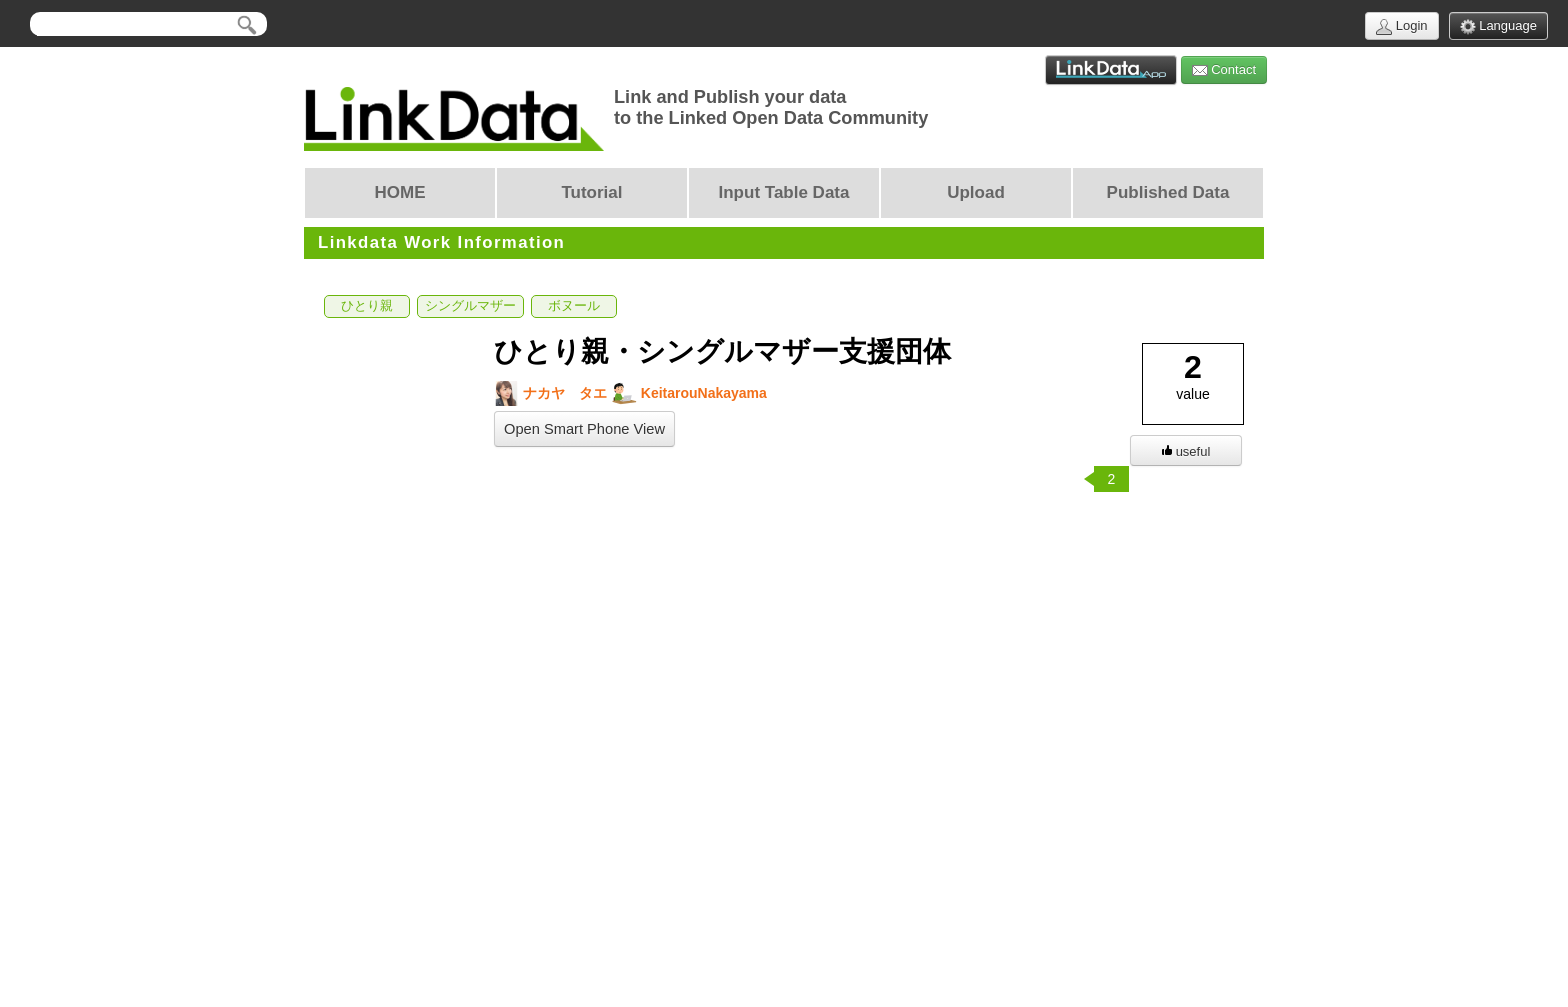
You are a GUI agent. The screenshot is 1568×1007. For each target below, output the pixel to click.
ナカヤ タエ (550, 393)
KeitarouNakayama (689, 393)
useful (1186, 451)
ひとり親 (367, 306)
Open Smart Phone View (584, 429)
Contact (1224, 70)
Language (1498, 26)
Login (1401, 26)
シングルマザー (470, 306)
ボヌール (574, 306)
